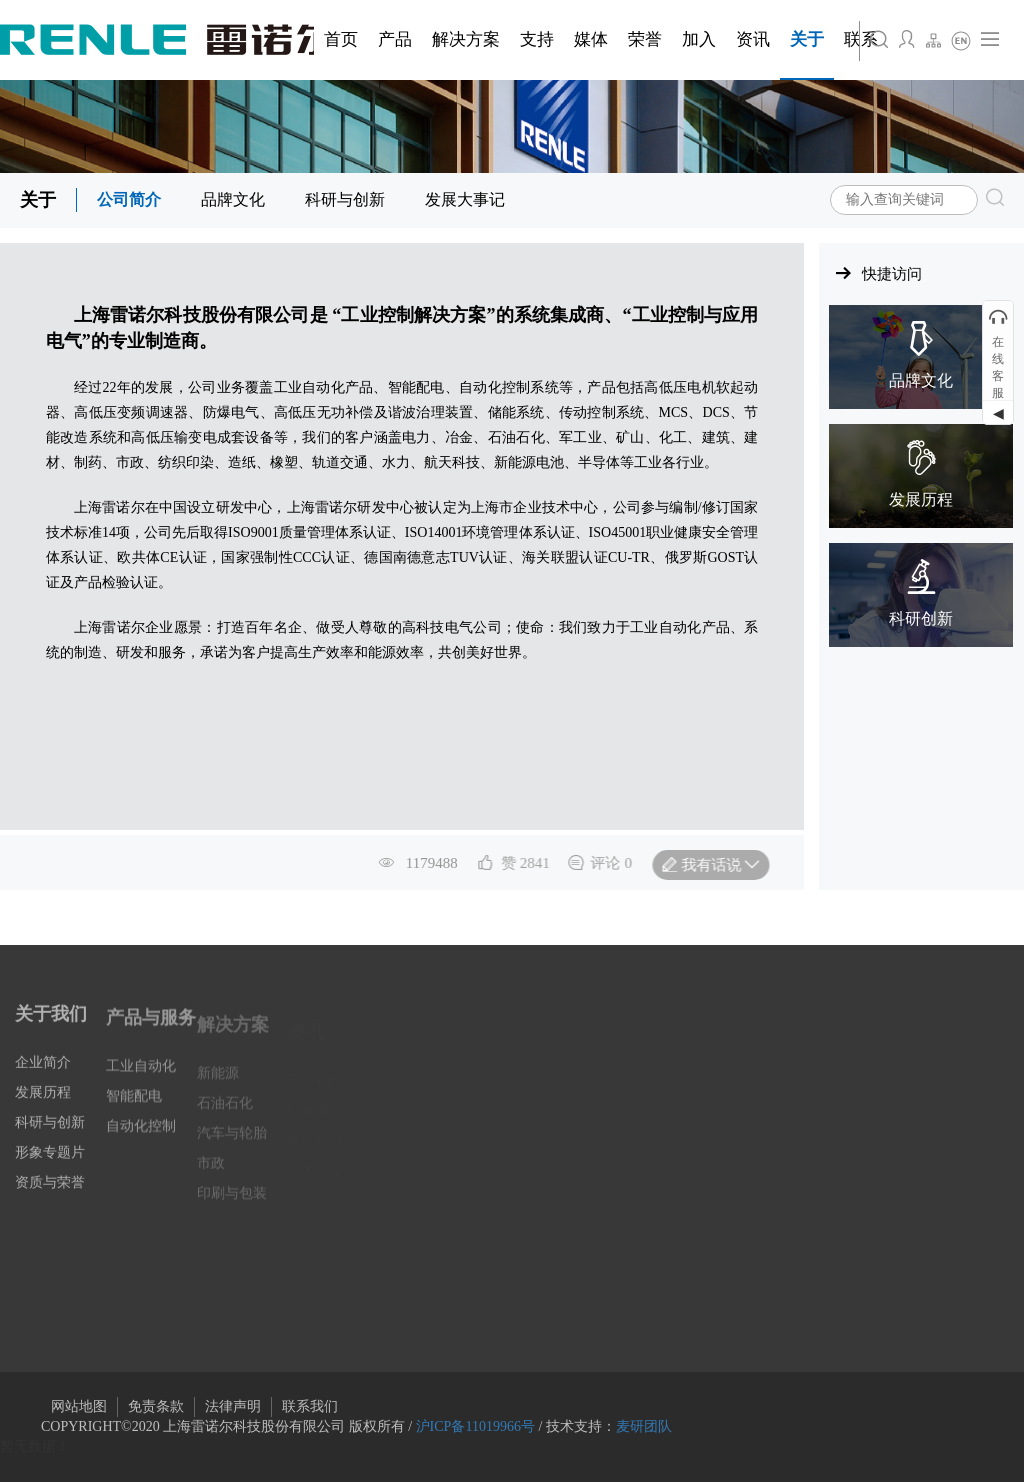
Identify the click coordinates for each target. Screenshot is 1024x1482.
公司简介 (129, 199)
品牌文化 (233, 199)
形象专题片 (50, 1168)
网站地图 (79, 1406)
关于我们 (51, 1030)
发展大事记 (465, 199)
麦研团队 (644, 1426)
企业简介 (43, 1078)
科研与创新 (345, 199)
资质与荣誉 (50, 1198)
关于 (38, 200)
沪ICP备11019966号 (475, 1426)
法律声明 (233, 1406)
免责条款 (156, 1406)
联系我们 (310, 1406)
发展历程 (43, 1108)
